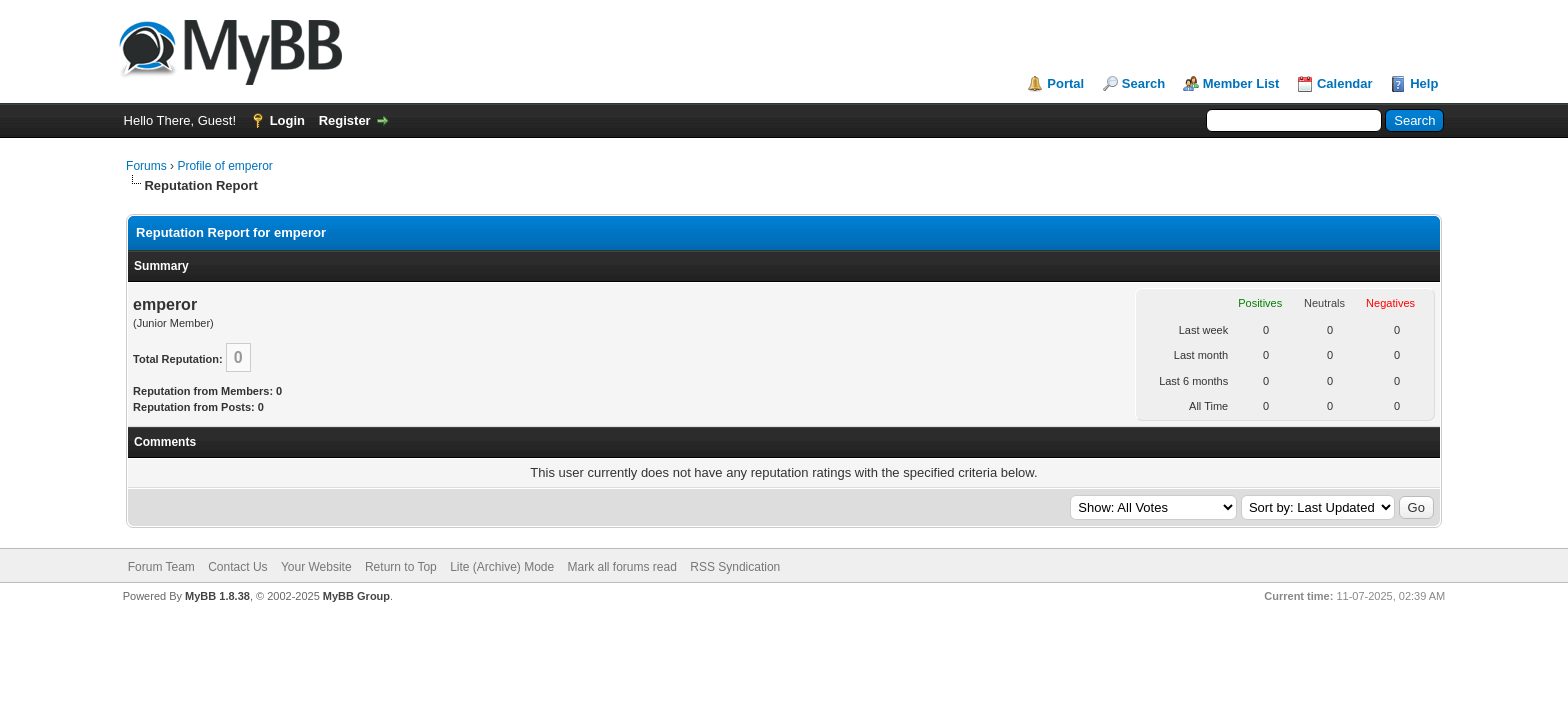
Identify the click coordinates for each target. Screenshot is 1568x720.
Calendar (1345, 83)
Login (287, 120)
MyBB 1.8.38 (217, 596)
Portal (1065, 83)
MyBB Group (356, 596)
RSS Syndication (735, 567)
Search (1143, 83)
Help (1424, 83)
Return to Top (401, 567)
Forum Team (161, 567)
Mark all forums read (622, 567)
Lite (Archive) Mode (502, 567)
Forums (146, 166)
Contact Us (237, 567)
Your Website (316, 567)
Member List (1241, 83)
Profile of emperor (224, 166)
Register (345, 120)
